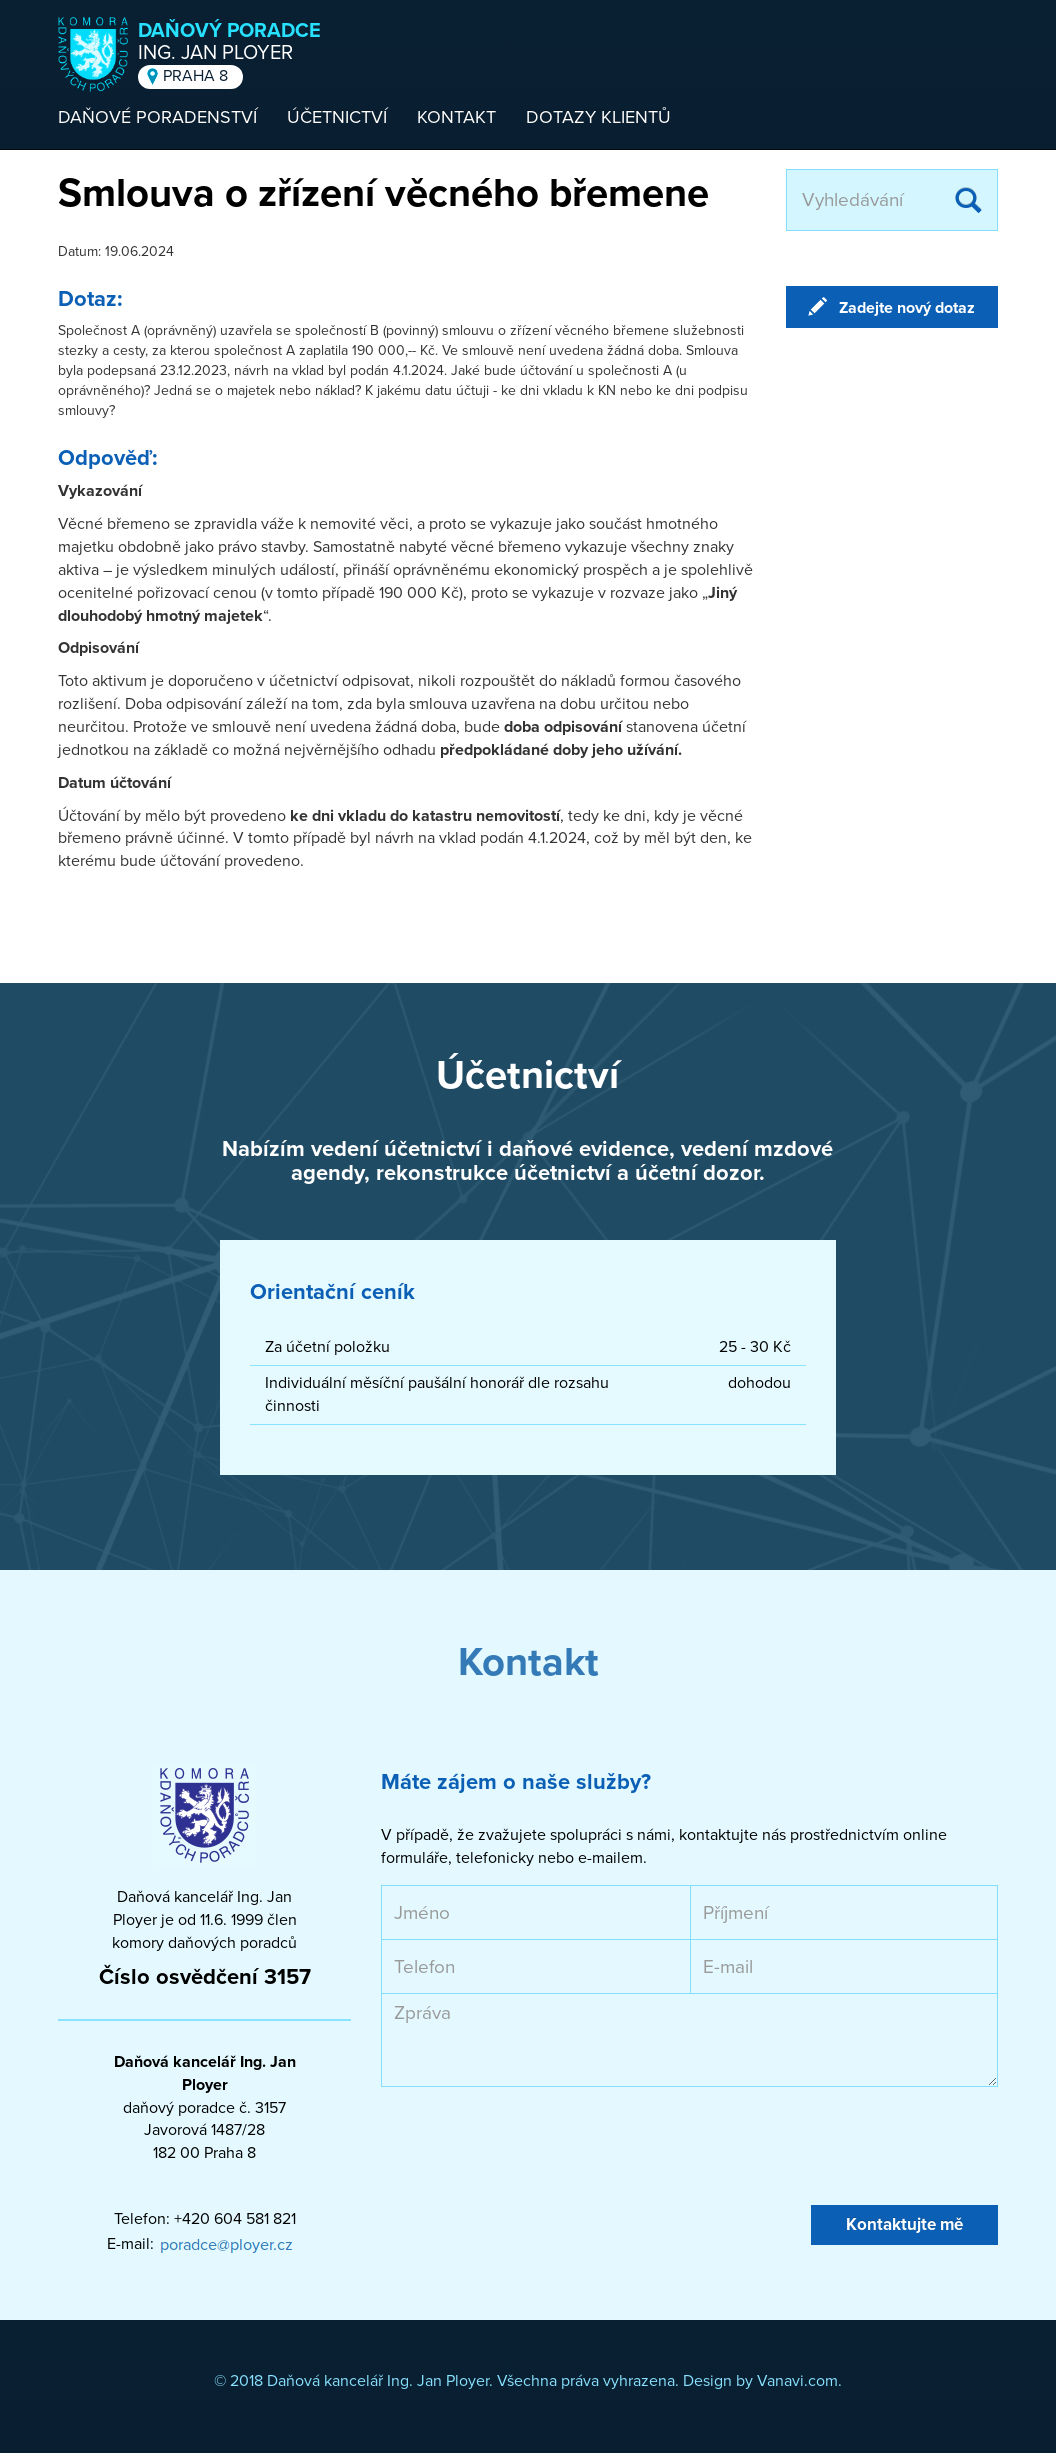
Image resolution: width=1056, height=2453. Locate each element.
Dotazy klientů (598, 117)
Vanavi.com (797, 2381)
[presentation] (533, 2146)
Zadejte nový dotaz (907, 308)
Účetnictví (337, 117)
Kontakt (456, 117)
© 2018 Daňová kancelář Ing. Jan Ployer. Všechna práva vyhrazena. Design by (485, 2381)
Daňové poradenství (157, 117)
